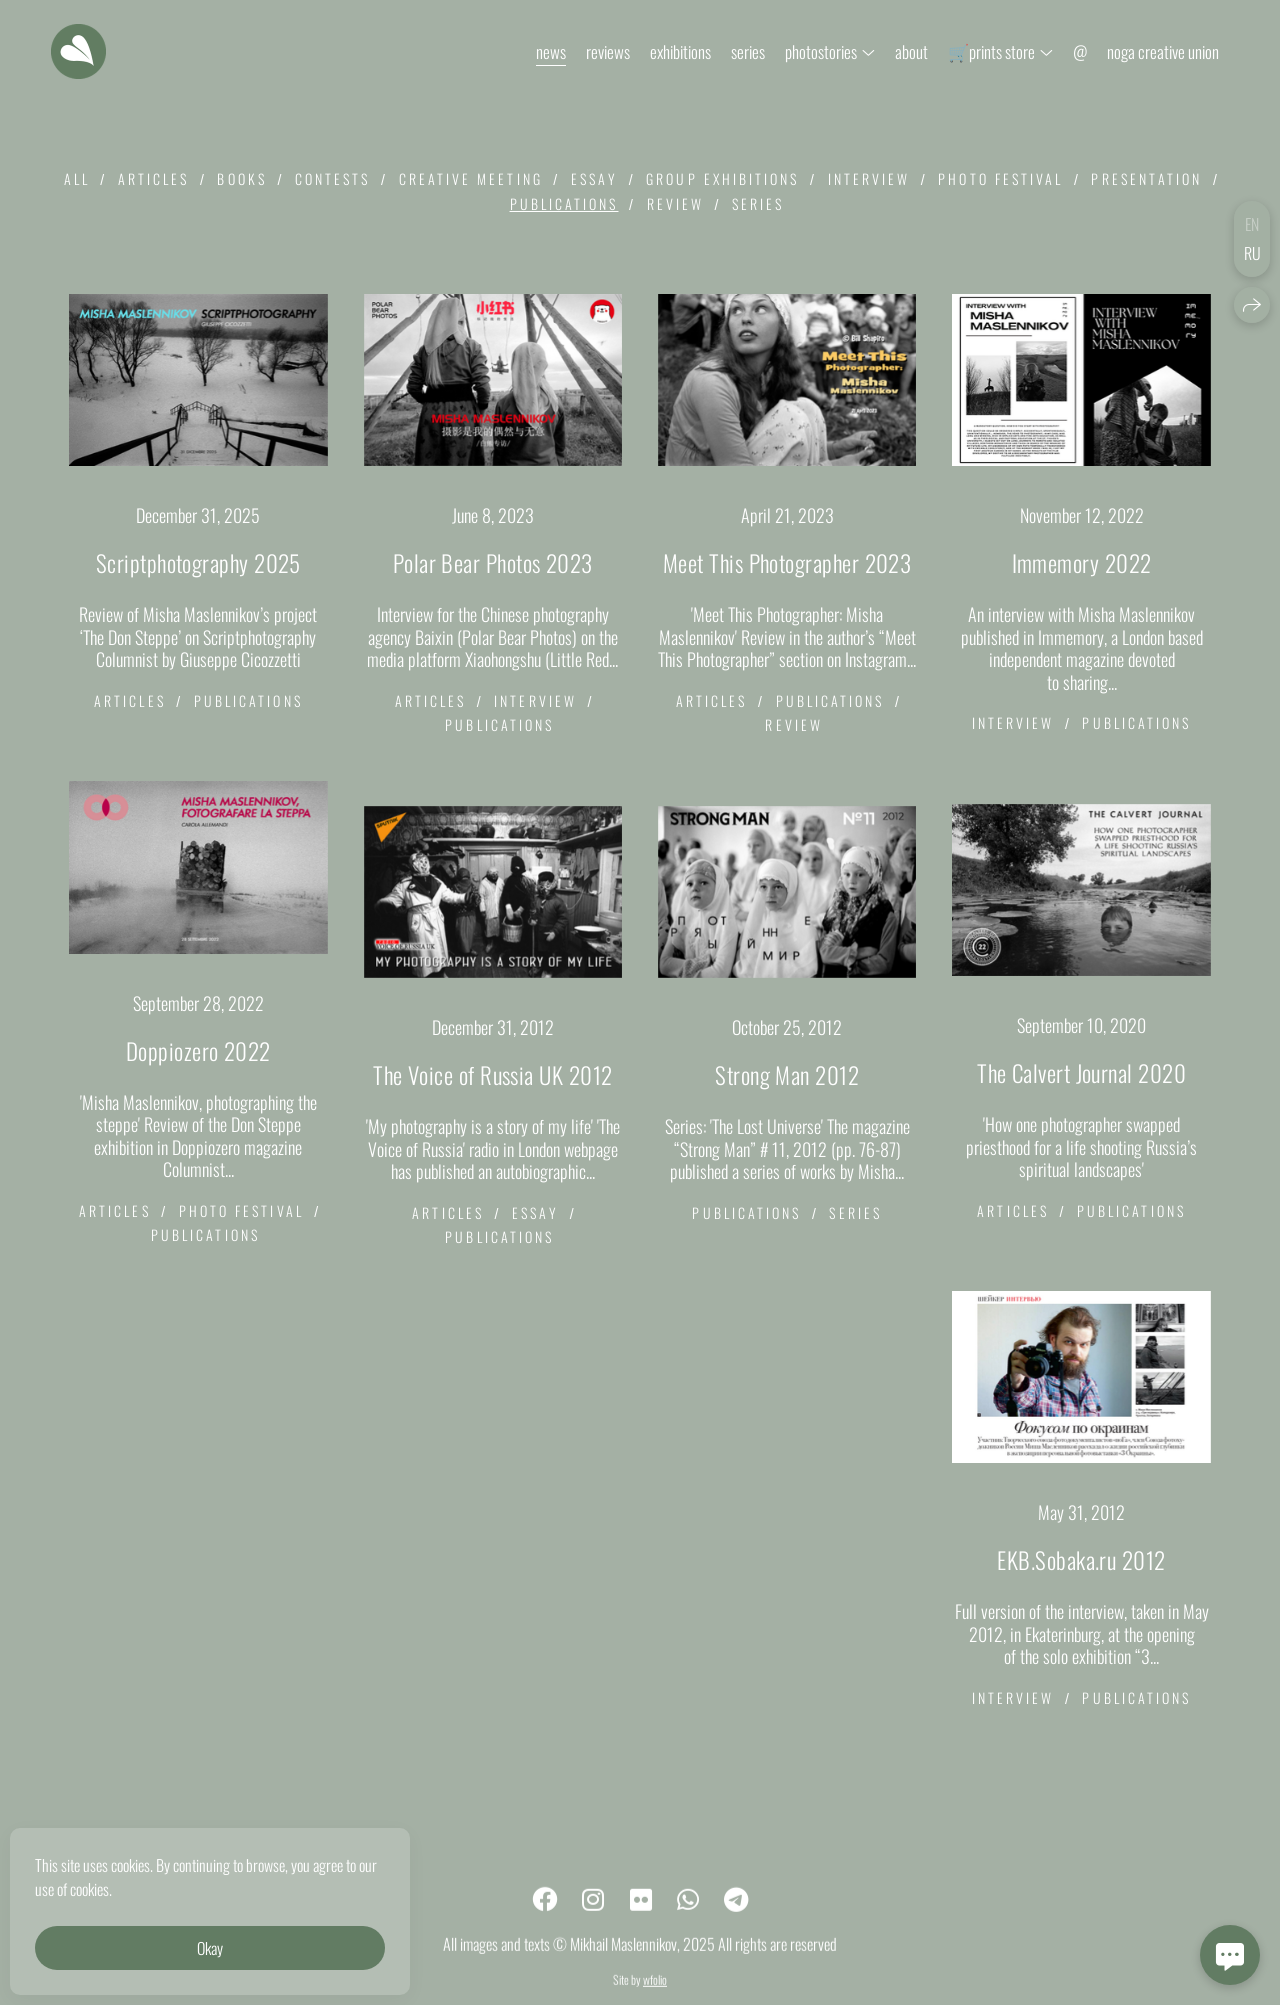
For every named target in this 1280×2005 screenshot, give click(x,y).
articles (154, 178)
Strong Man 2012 (787, 1075)
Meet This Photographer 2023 (787, 563)
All (77, 178)
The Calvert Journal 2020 (1081, 1073)
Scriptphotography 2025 (198, 563)
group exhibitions (722, 178)
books (241, 178)
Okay (210, 1948)
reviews (608, 51)
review (675, 203)
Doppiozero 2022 (198, 1051)
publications (564, 203)
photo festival (1000, 178)
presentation (1146, 178)
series (748, 51)
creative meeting (471, 178)
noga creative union (1163, 51)
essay (594, 178)
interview (869, 178)
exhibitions (680, 51)
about (911, 51)
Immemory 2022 (1082, 563)
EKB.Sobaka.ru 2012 (1081, 1560)
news (551, 51)
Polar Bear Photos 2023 (493, 563)
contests (333, 178)
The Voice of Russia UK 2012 (492, 1075)
